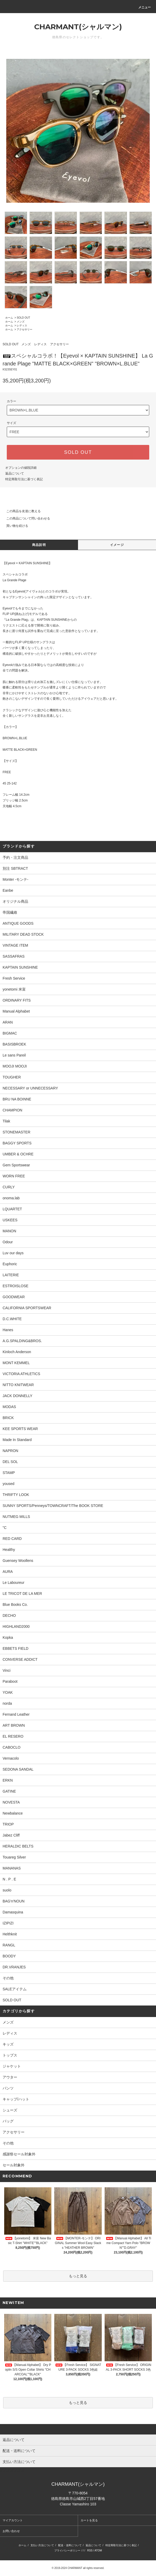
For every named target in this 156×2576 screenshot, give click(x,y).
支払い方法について (42, 2545)
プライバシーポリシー (67, 2550)
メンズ (21, 321)
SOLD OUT (23, 317)
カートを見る (89, 2520)
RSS (90, 2550)
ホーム (9, 317)
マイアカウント (13, 2520)
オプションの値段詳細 (21, 468)
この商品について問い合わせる (25, 518)
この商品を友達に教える (20, 511)
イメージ (117, 545)
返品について (14, 473)
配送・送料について (70, 2545)
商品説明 (39, 545)
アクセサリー (24, 329)
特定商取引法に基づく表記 (24, 479)
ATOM (98, 2550)
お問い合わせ (11, 2531)
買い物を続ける (14, 526)
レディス (22, 325)
